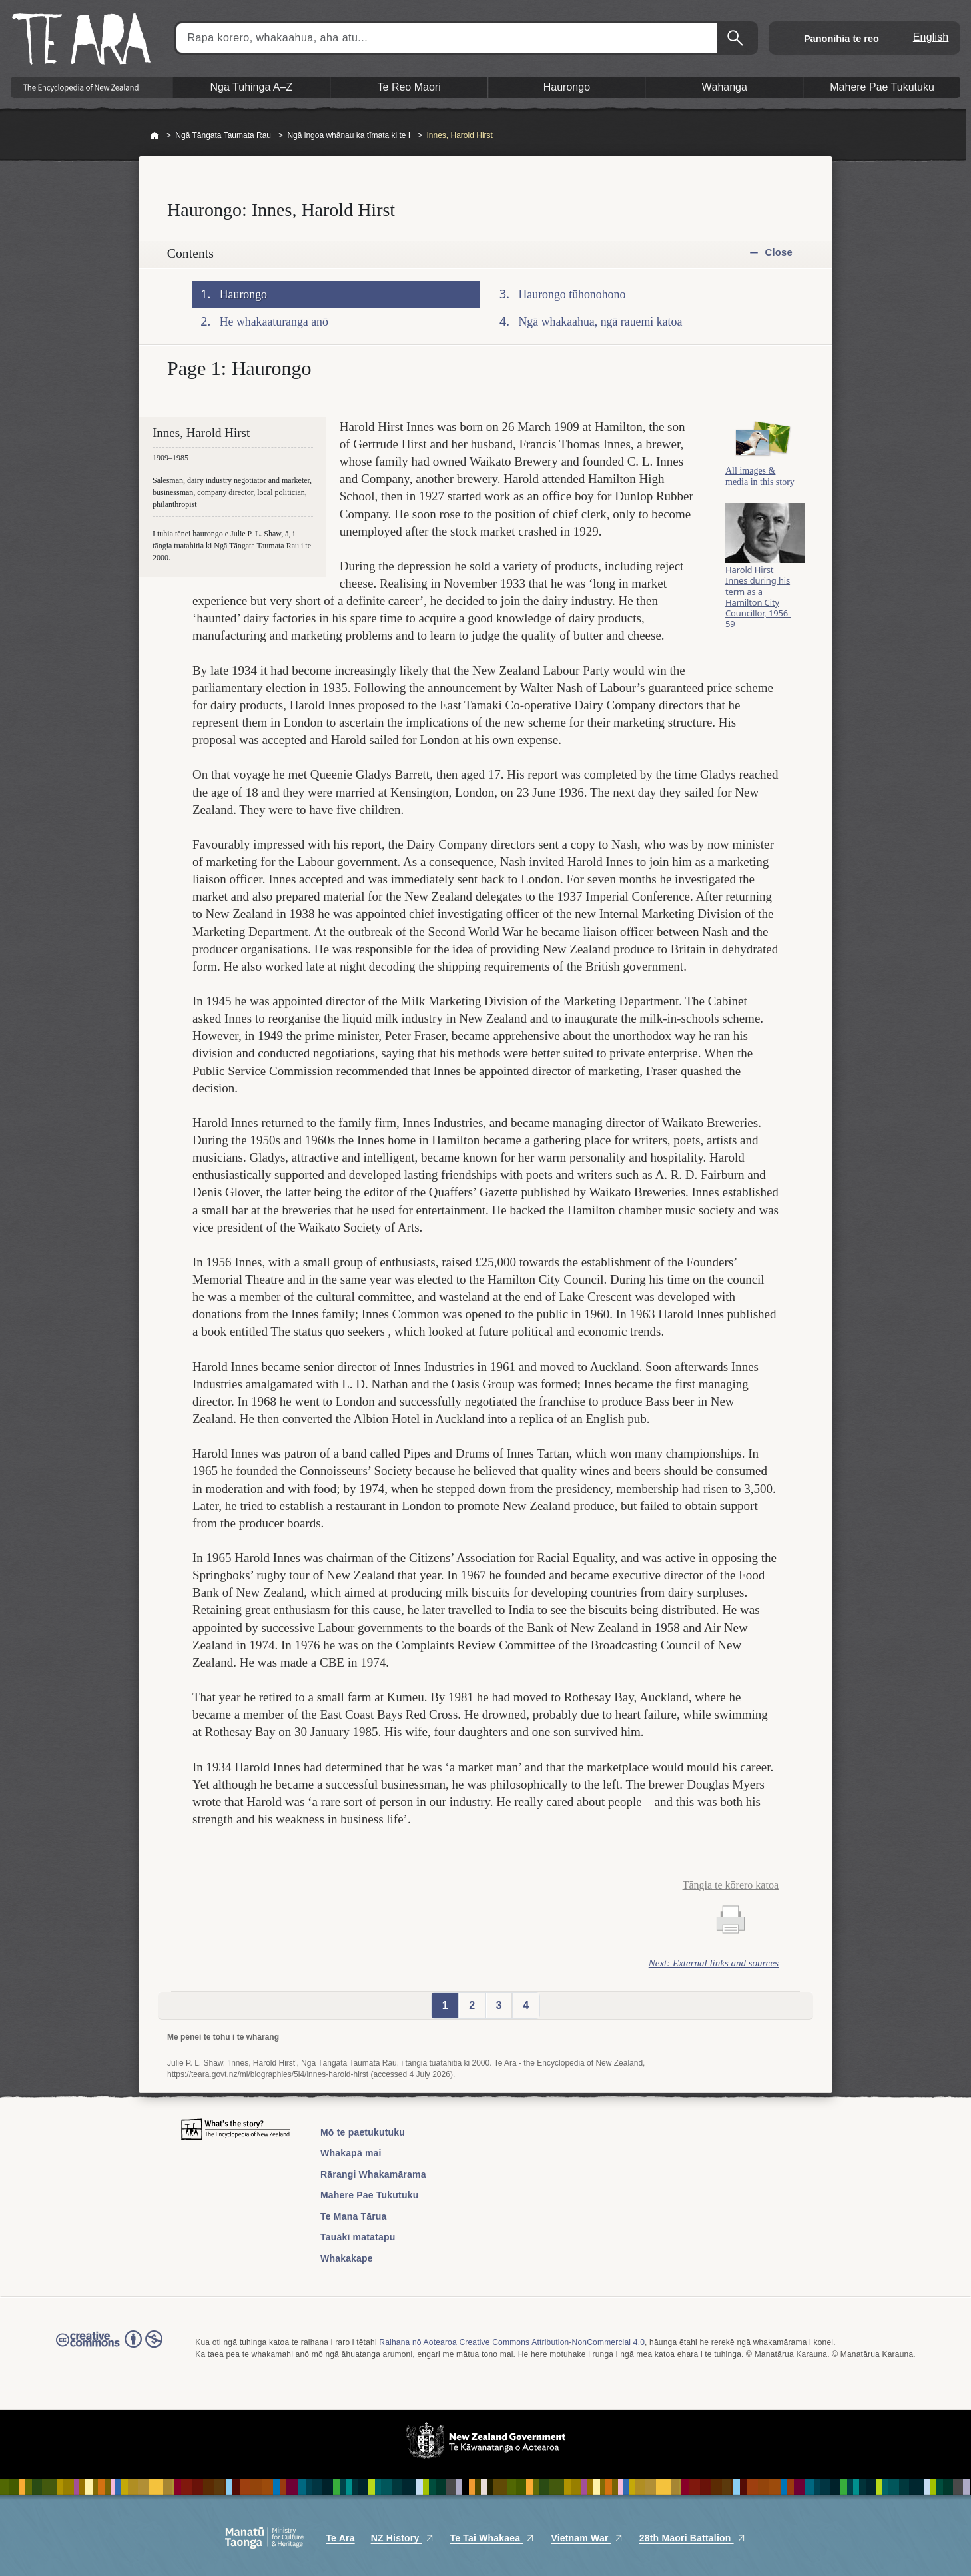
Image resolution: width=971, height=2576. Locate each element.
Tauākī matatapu (357, 2237)
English (931, 37)
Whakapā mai (351, 2153)
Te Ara (340, 2538)
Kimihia (736, 38)
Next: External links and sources (714, 1963)
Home (154, 136)
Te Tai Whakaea (492, 2538)
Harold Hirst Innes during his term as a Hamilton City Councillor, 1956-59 (758, 604)
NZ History (402, 2538)
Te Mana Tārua (353, 2216)
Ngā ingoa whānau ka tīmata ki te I (348, 135)
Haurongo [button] (566, 87)
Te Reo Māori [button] (409, 87)
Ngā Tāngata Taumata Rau (223, 135)
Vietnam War (587, 2538)
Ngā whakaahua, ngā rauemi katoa (601, 321)
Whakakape (346, 2258)
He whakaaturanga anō (274, 321)
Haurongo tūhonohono (572, 294)
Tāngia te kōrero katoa (731, 1885)
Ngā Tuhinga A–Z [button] (251, 87)
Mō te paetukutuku (362, 2132)
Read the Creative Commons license (109, 2348)
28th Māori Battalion (692, 2538)
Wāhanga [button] (724, 87)
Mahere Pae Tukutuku (369, 2195)
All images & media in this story (760, 481)
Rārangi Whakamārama (373, 2174)
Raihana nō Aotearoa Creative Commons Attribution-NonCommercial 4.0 (512, 2342)
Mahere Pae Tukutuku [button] (882, 87)
